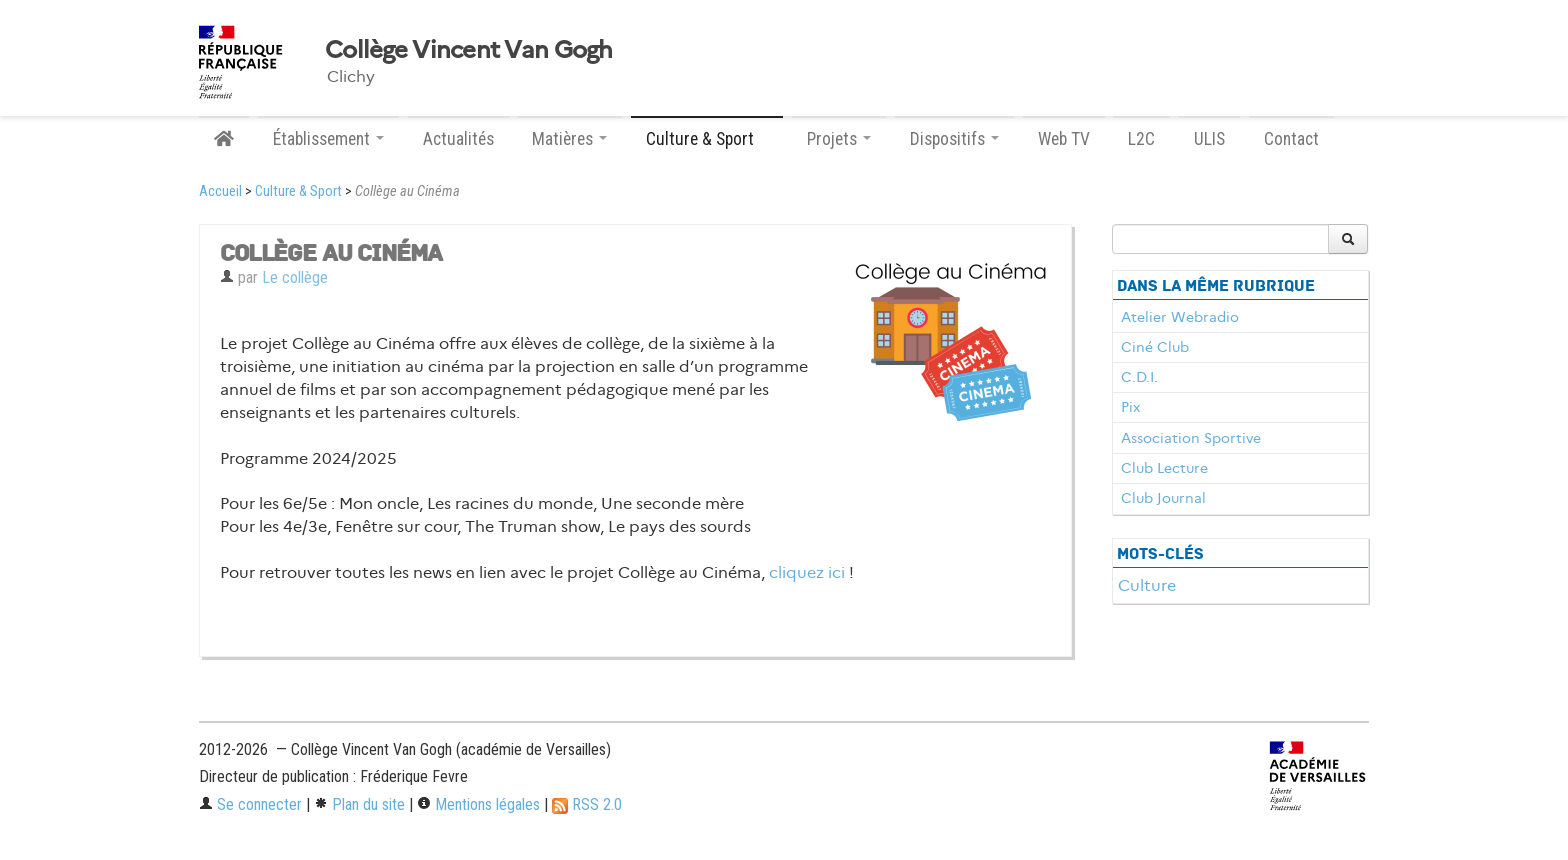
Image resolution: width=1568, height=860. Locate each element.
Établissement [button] (328, 139)
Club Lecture (1164, 468)
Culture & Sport (298, 191)
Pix (1130, 407)
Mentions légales (478, 804)
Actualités (458, 139)
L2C (1141, 139)
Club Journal (1163, 498)
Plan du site (359, 804)
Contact (1291, 139)
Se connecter (250, 804)
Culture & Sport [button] (707, 139)
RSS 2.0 (587, 804)
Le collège (295, 277)
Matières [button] (569, 139)
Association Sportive (1191, 438)
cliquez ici (807, 572)
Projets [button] (839, 139)
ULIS (1209, 139)
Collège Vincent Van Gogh (469, 50)
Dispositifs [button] (954, 139)
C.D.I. (1139, 377)
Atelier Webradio (1180, 317)
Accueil (220, 191)
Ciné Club (1155, 347)
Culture (1147, 585)
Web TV (1064, 139)
